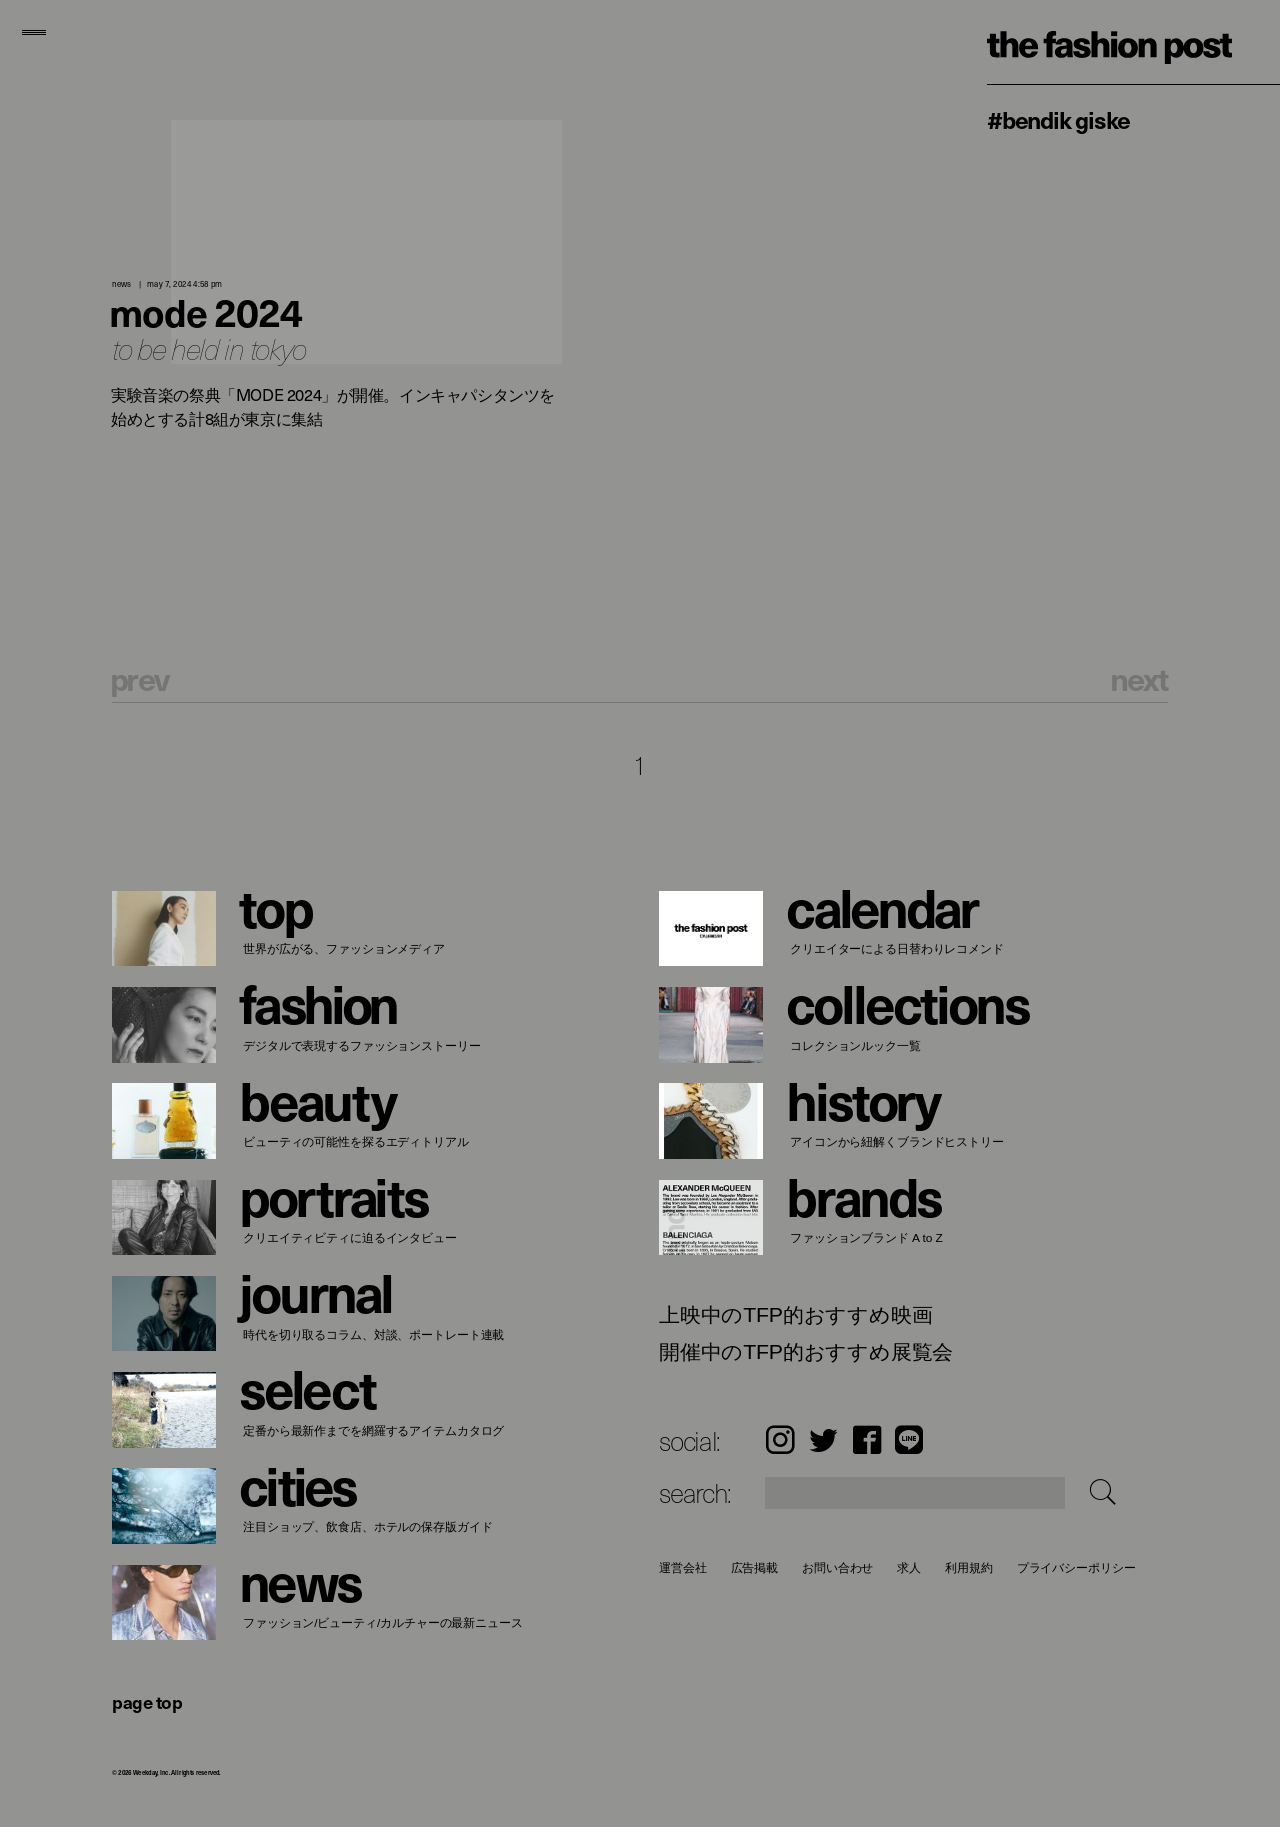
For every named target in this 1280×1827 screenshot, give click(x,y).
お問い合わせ (837, 1567)
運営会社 (683, 1567)
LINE (909, 1439)
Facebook (867, 1439)
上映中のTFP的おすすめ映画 (795, 1315)
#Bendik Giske (1058, 119)
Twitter (823, 1439)
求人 (910, 1567)
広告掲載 (755, 1567)
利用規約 (969, 1567)
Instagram (780, 1439)
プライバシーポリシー (1076, 1567)
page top (147, 1701)
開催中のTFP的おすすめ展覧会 (806, 1352)
